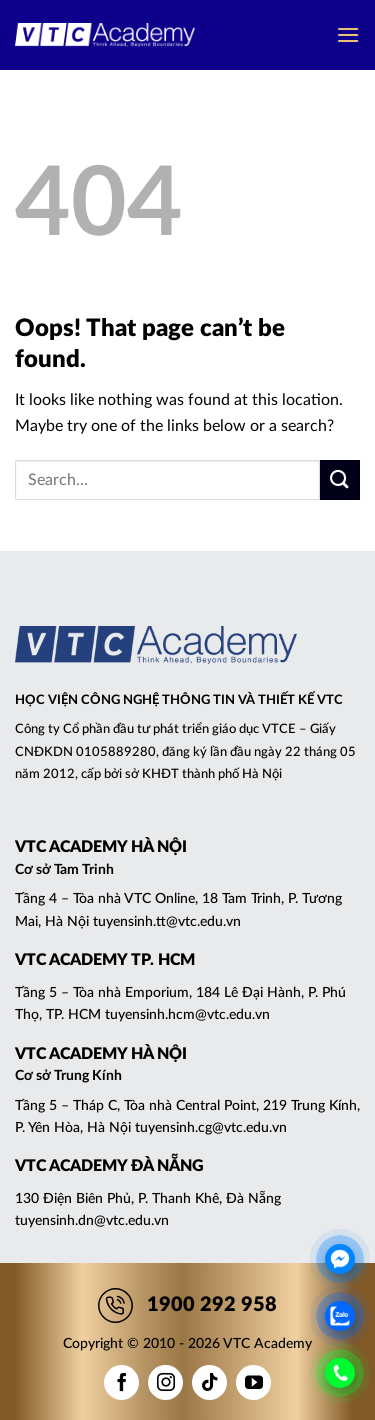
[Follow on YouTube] (253, 1382)
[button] (348, 34)
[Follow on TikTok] (209, 1382)
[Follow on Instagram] (165, 1382)
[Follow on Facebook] (121, 1382)
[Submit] (340, 479)
